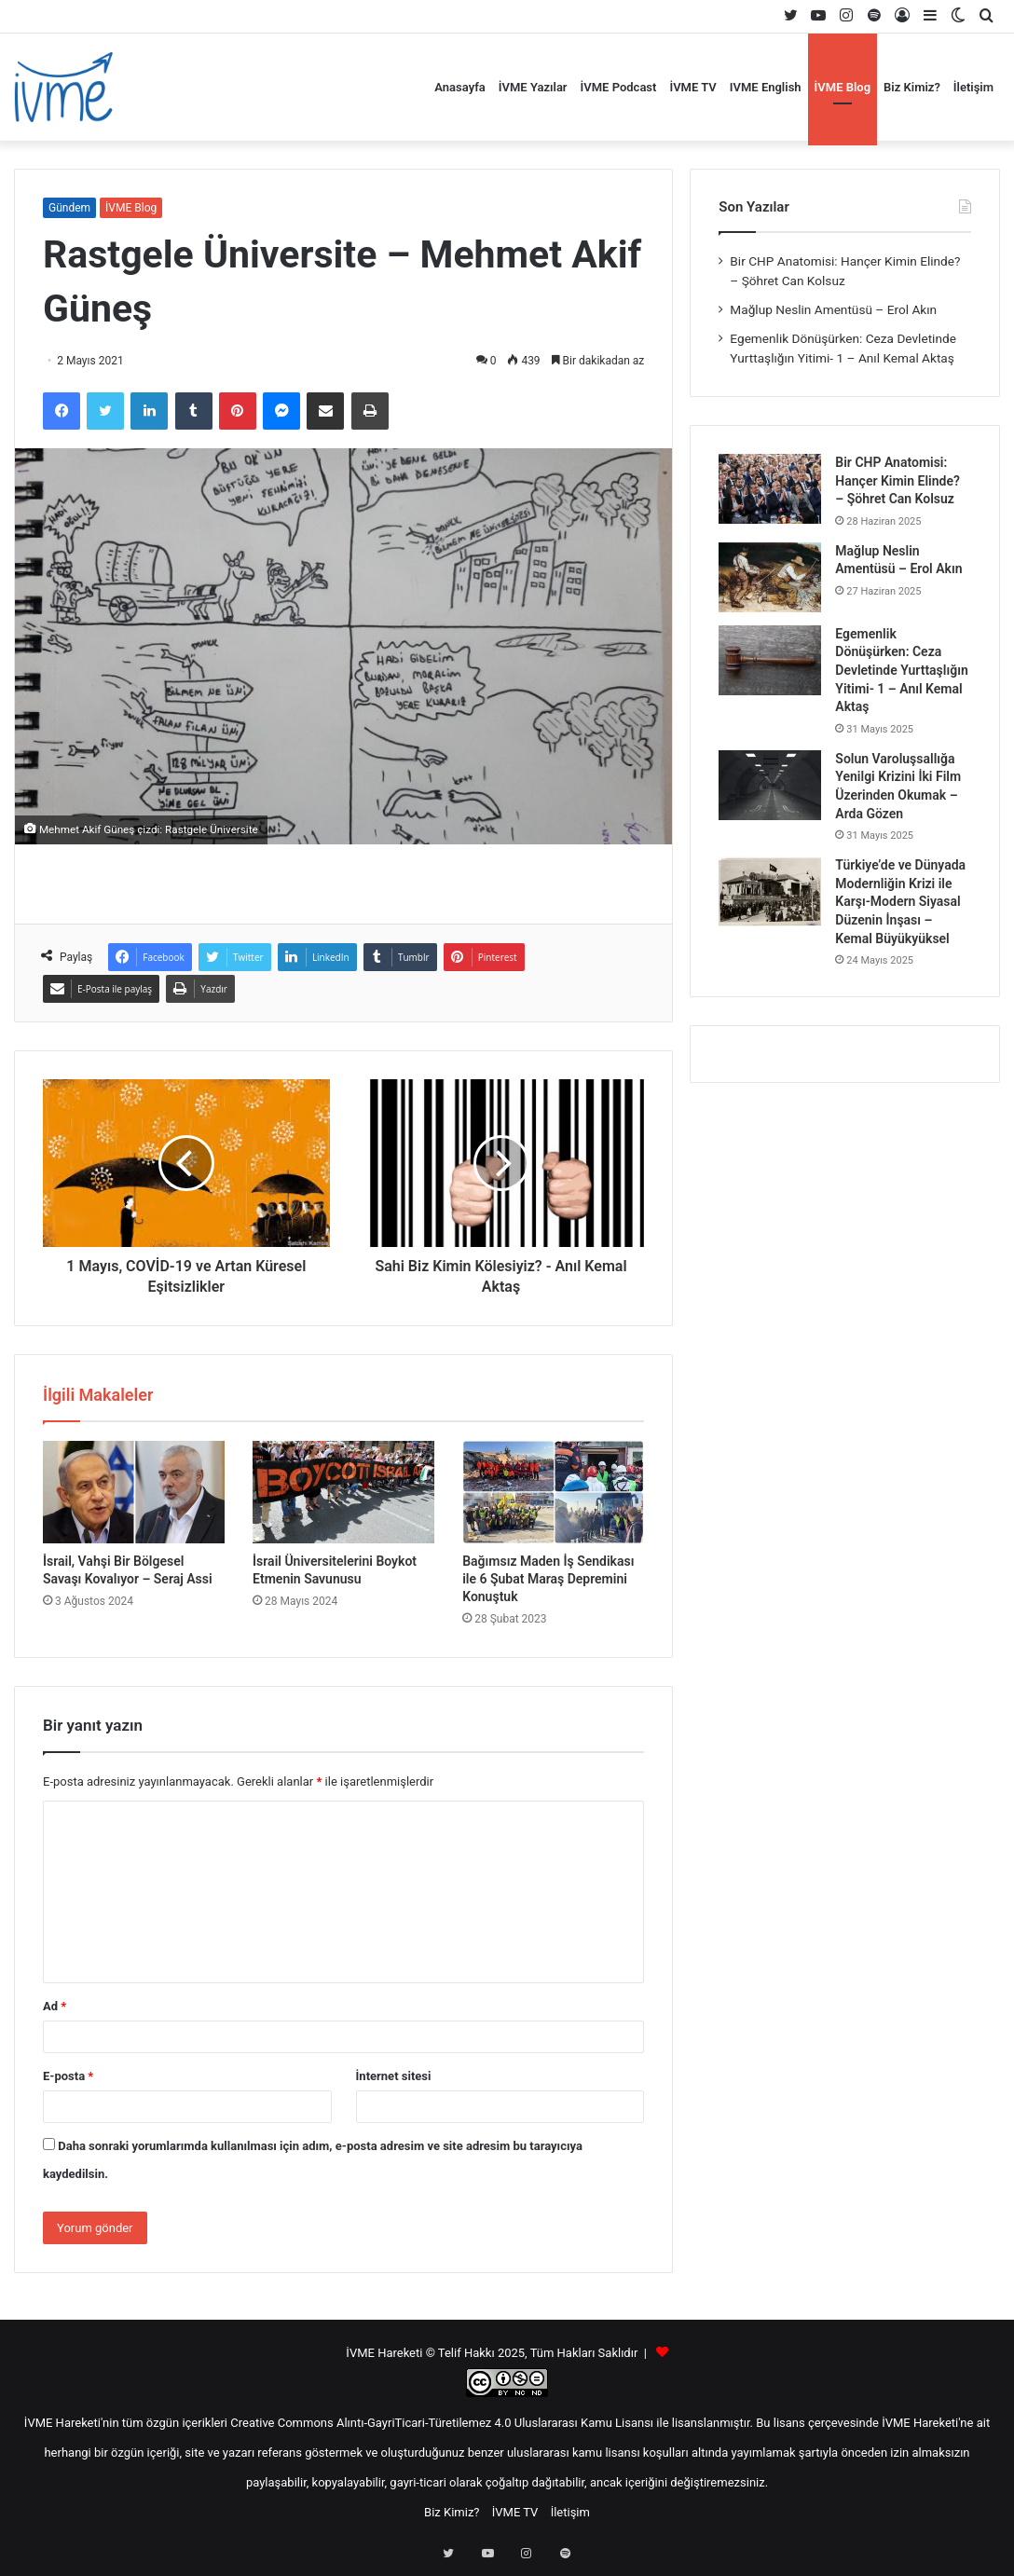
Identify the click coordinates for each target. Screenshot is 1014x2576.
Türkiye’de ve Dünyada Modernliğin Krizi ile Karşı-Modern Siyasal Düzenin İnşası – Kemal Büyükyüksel (900, 901)
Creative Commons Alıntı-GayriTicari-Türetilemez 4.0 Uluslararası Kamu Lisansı (441, 2423)
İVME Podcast (619, 87)
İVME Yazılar (533, 87)
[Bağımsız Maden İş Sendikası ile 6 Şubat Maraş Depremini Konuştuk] (553, 1492)
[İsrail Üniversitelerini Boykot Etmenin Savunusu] (343, 1492)
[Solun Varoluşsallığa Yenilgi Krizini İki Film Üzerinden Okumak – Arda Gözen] (770, 785)
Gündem (69, 207)
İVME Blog (843, 87)
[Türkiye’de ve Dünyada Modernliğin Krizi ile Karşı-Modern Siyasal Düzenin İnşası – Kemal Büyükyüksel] (770, 891)
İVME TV (692, 87)
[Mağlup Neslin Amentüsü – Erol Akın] (770, 577)
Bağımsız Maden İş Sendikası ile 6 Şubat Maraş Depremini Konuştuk (548, 1579)
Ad (54, 2006)
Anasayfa (459, 87)
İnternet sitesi (394, 2076)
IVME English (766, 87)
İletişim (973, 87)
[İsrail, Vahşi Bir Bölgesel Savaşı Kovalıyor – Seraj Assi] (134, 1492)
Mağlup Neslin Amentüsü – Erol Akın (833, 309)
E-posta (68, 2076)
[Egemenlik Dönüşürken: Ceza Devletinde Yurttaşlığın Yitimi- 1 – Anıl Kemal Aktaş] (770, 660)
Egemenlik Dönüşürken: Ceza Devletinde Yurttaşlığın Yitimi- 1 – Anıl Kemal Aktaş (901, 670)
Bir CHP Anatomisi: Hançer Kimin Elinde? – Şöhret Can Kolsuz (897, 480)
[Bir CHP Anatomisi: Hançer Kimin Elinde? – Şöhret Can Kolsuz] (770, 489)
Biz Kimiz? (912, 87)
